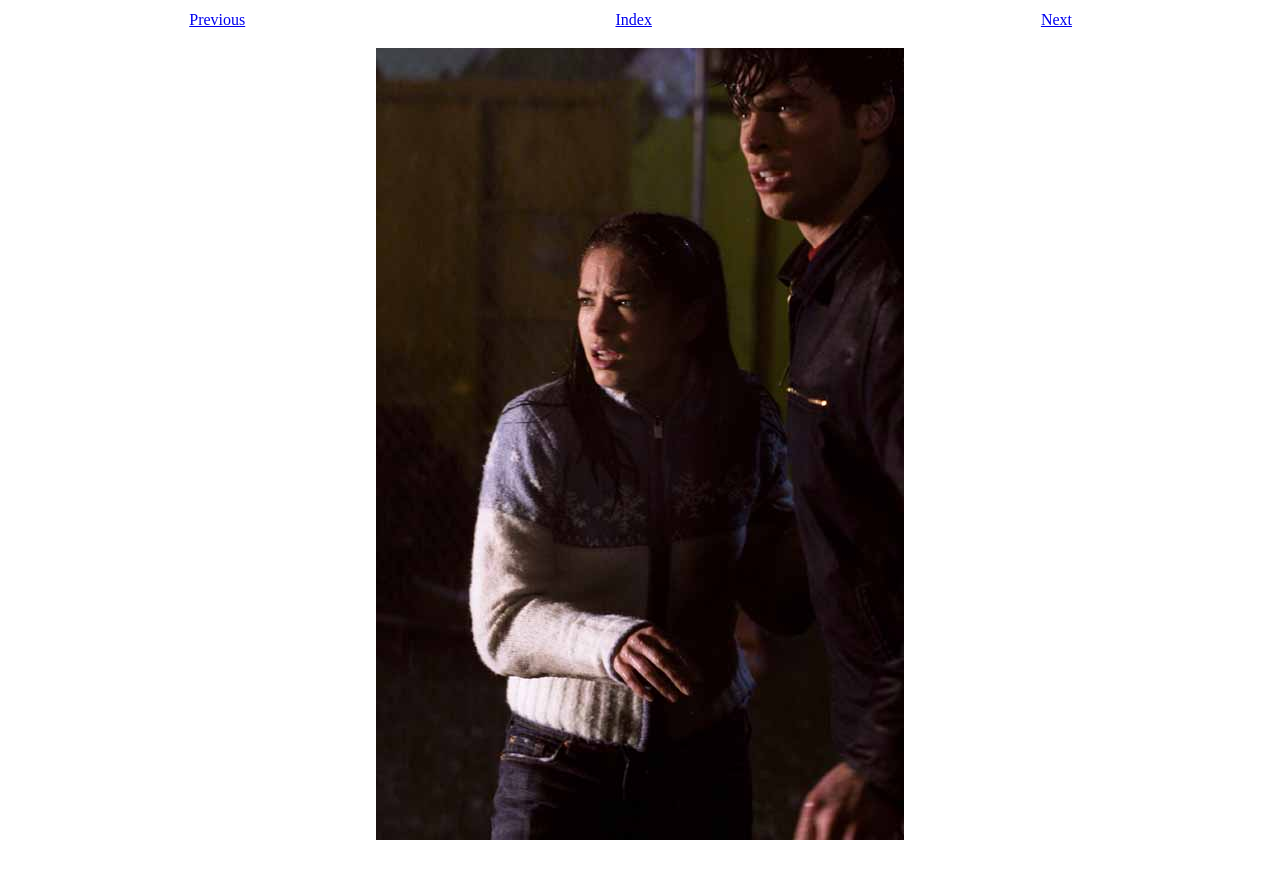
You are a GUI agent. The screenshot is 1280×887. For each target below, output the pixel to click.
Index (633, 19)
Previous (217, 19)
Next (1056, 19)
